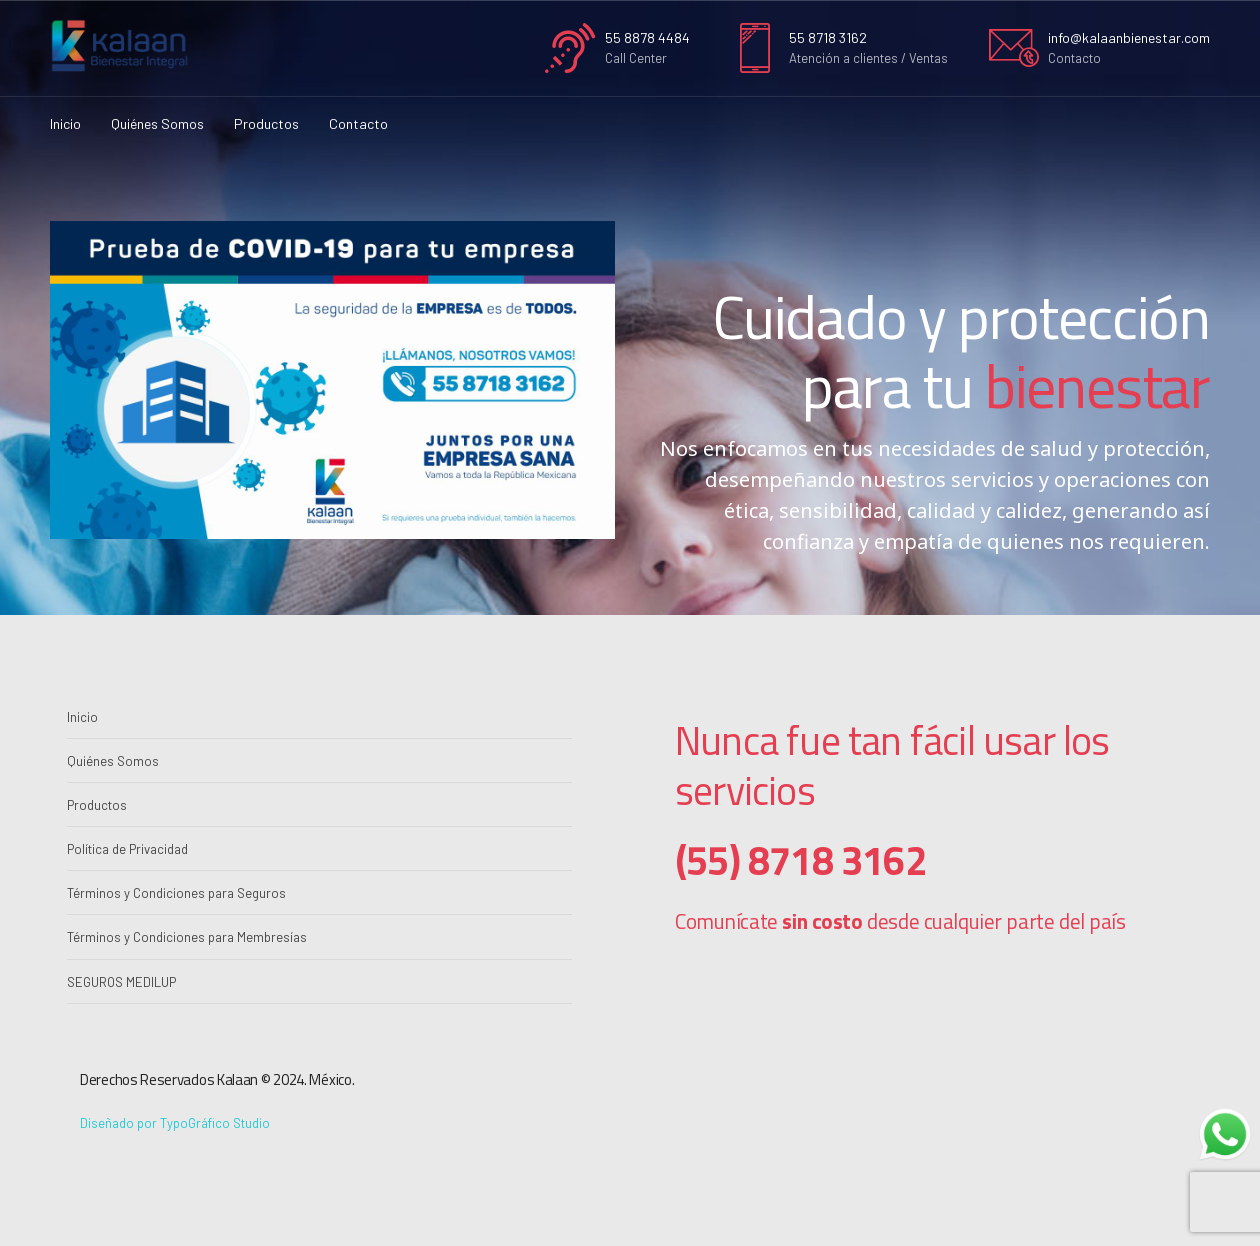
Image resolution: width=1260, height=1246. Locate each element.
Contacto (358, 123)
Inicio (65, 123)
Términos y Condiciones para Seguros (176, 893)
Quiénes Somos (157, 123)
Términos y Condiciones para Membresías (187, 937)
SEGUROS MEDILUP (121, 982)
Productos (266, 123)
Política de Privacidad (127, 849)
